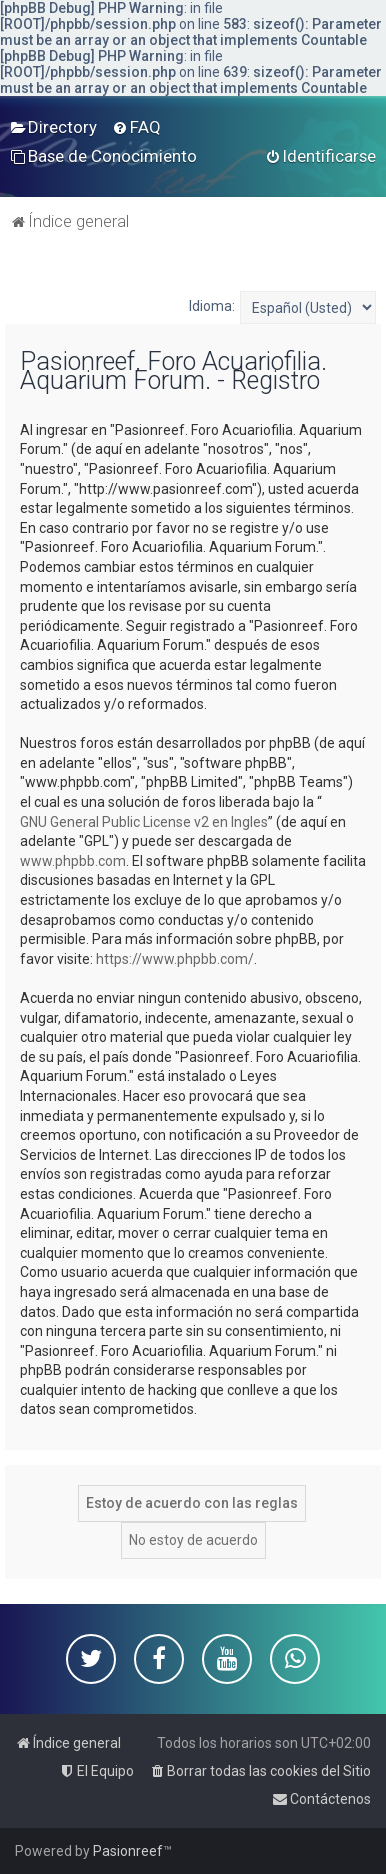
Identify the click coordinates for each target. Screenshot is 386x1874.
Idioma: (212, 306)
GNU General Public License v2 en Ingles (144, 822)
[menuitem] (53, 127)
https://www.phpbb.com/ (175, 959)
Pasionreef (128, 1851)
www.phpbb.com (73, 861)
